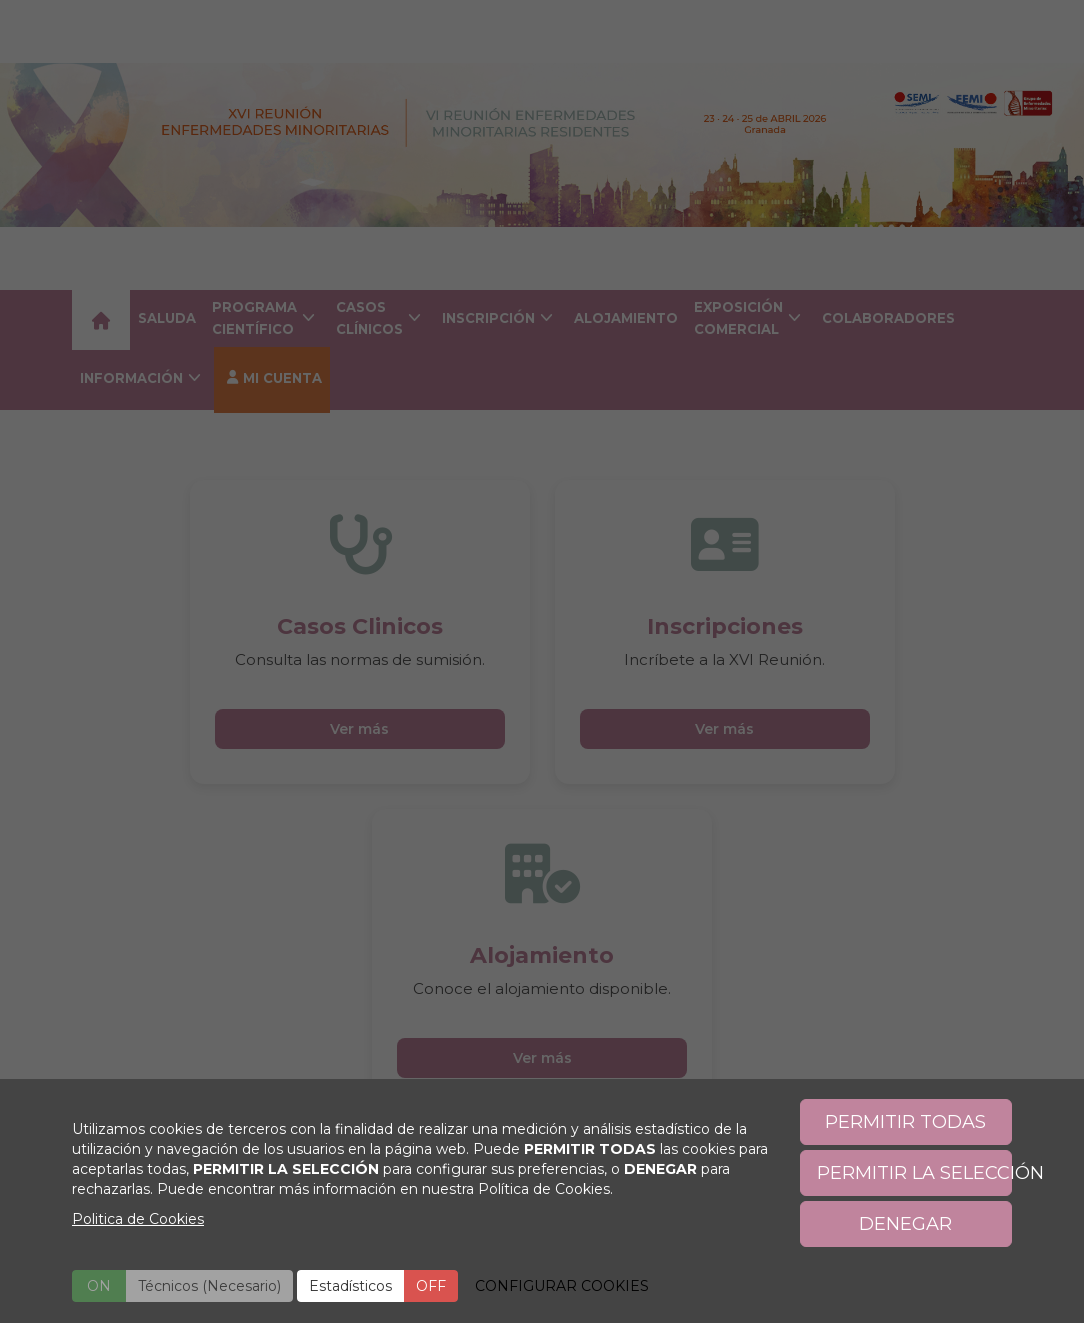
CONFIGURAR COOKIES (562, 1286)
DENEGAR (905, 1224)
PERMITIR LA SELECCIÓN (915, 1173)
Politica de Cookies (138, 1219)
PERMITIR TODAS (905, 1122)
